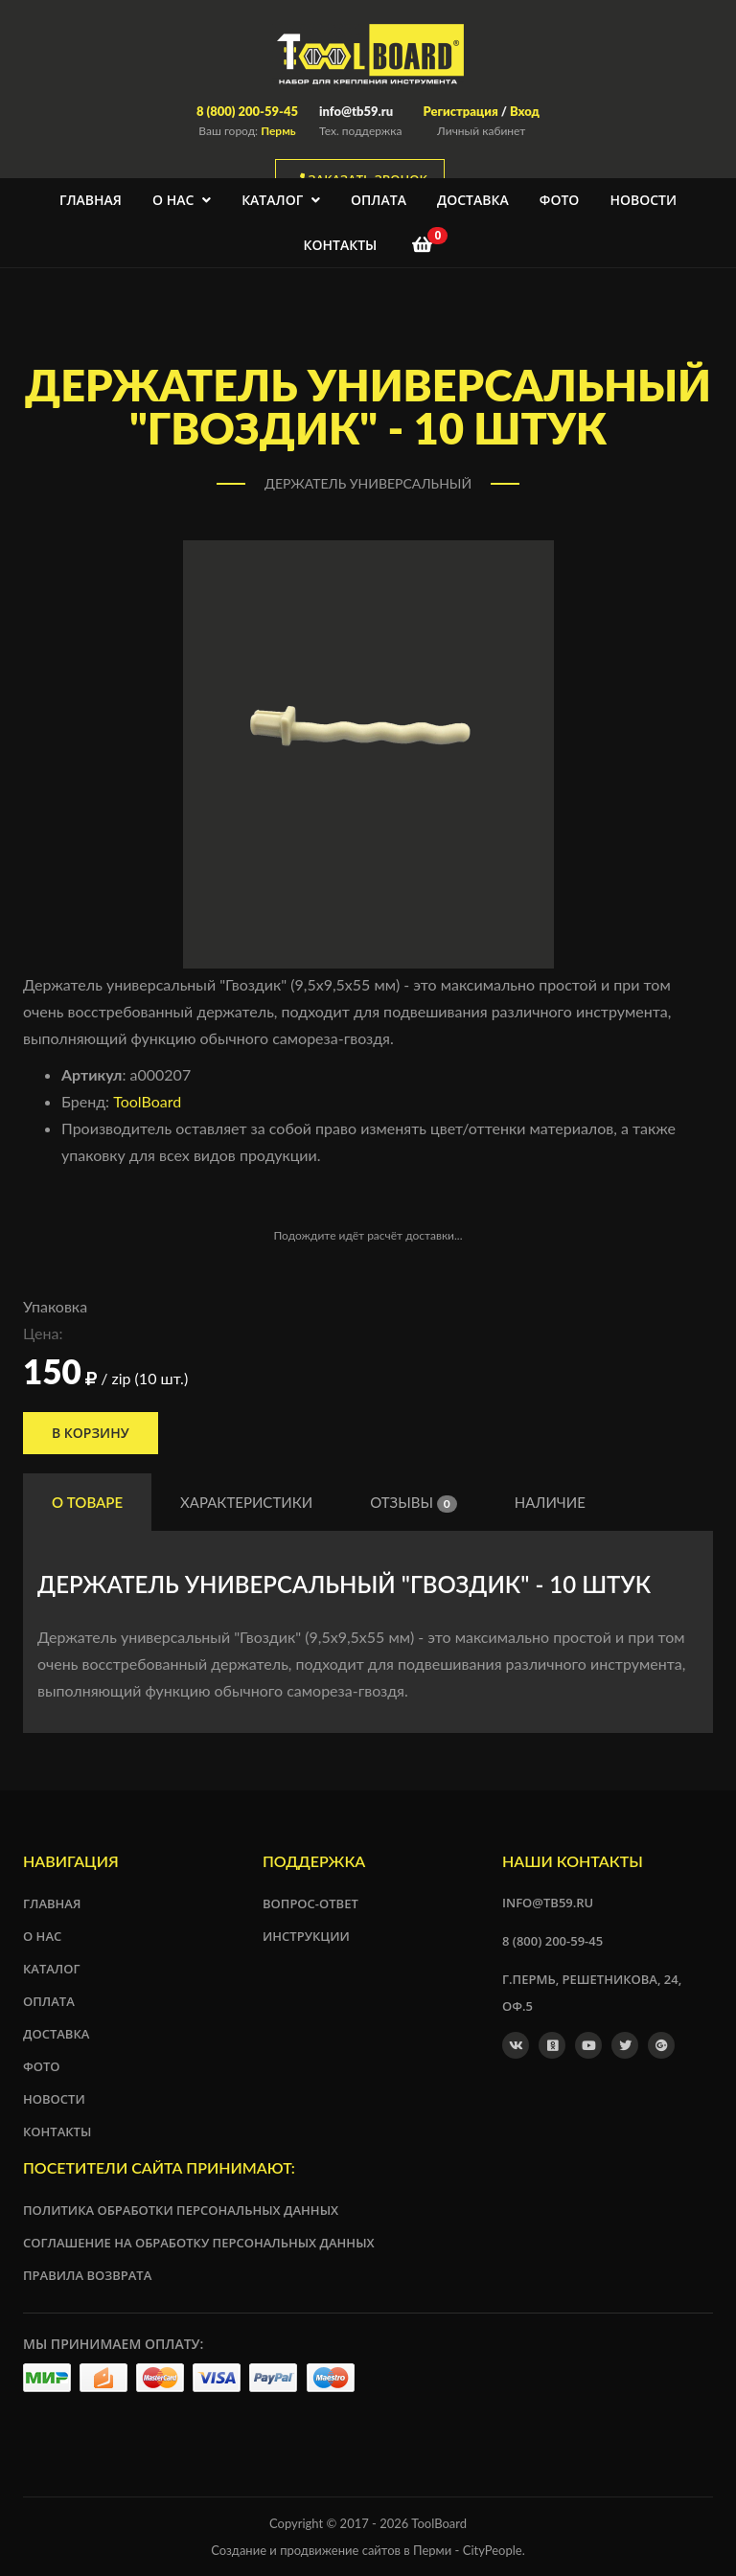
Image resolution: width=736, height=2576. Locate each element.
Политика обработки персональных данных (180, 2210)
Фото (560, 200)
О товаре (87, 1502)
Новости (643, 200)
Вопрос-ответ (310, 1903)
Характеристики (246, 1502)
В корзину (90, 1433)
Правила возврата (87, 2275)
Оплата (378, 200)
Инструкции (306, 1936)
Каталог (281, 200)
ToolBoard (147, 1101)
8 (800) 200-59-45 (247, 111)
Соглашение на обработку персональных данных (199, 2242)
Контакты (341, 245)
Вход (525, 111)
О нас (181, 200)
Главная (90, 200)
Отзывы (413, 1503)
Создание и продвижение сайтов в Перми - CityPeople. (367, 2550)
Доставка (473, 200)
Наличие (550, 1502)
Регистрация (460, 111)
